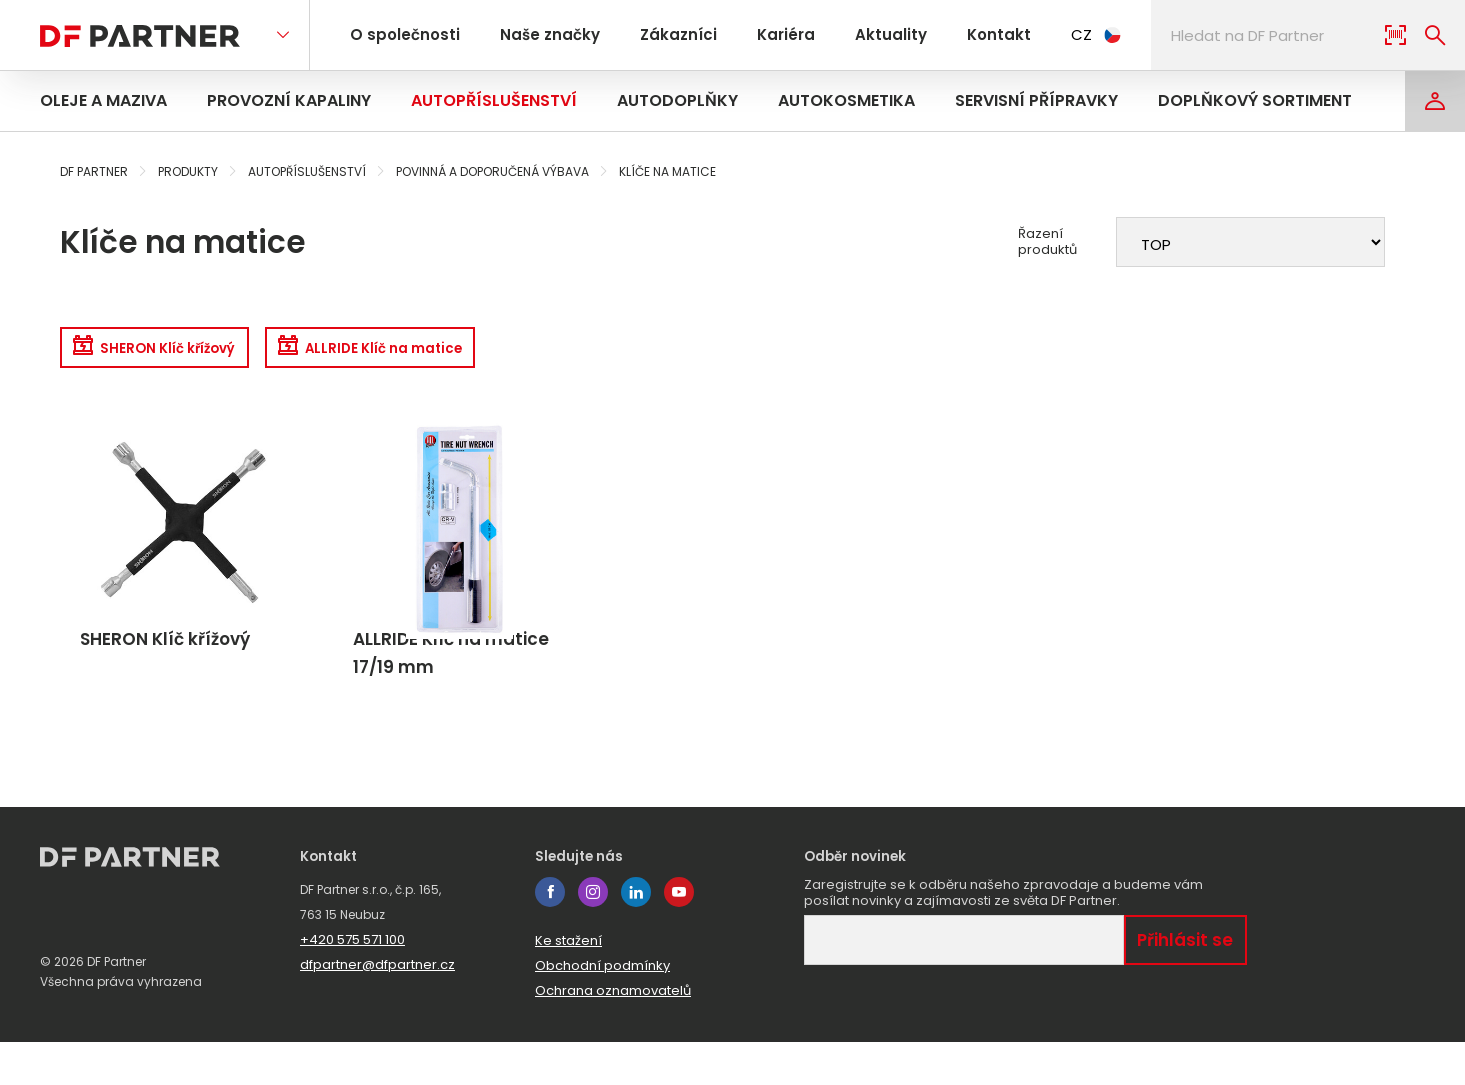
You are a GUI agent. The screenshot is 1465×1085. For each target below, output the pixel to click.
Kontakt (960, 34)
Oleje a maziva (103, 100)
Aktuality (859, 34)
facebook (550, 935)
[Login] (1435, 101)
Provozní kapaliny (289, 100)
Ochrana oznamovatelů (613, 1033)
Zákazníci (660, 34)
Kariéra (761, 34)
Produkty (188, 171)
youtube (679, 935)
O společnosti (401, 34)
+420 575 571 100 (352, 982)
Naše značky (539, 34)
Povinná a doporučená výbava (492, 171)
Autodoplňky (677, 100)
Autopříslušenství (494, 100)
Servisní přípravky (1036, 100)
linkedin (636, 935)
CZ (1055, 34)
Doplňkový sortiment (1255, 100)
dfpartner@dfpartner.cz (377, 1007)
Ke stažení (568, 983)
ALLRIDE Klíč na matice (435, 352)
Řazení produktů (1047, 242)
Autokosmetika (846, 100)
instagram (593, 935)
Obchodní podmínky (602, 1008)
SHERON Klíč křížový (173, 352)
